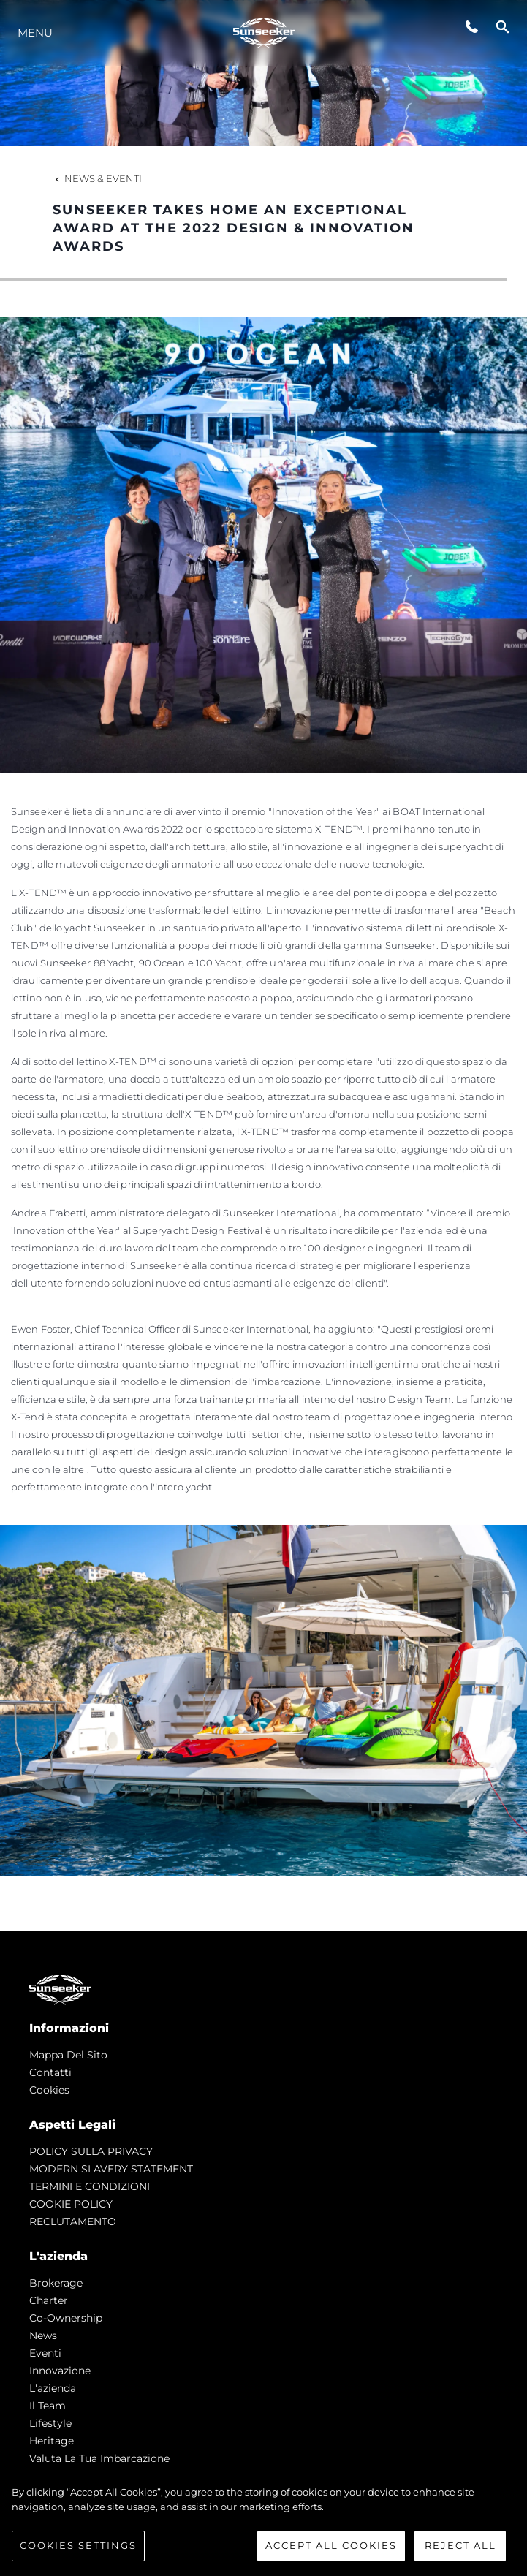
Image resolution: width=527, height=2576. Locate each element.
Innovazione (60, 2370)
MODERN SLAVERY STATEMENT (111, 2168)
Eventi (45, 2353)
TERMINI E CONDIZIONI (89, 2186)
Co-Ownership (65, 2318)
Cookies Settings (78, 2545)
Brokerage (56, 2282)
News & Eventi (97, 178)
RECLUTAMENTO (72, 2221)
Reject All (460, 2545)
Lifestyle (50, 2423)
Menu (35, 32)
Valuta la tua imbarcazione (99, 2458)
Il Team (47, 2405)
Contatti (50, 2072)
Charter (48, 2300)
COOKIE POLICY (71, 2204)
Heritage (51, 2440)
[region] (263, 2523)
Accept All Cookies (331, 2545)
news (43, 2335)
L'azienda (52, 2388)
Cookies (49, 2089)
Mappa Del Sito (68, 2054)
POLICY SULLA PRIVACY (91, 2151)
